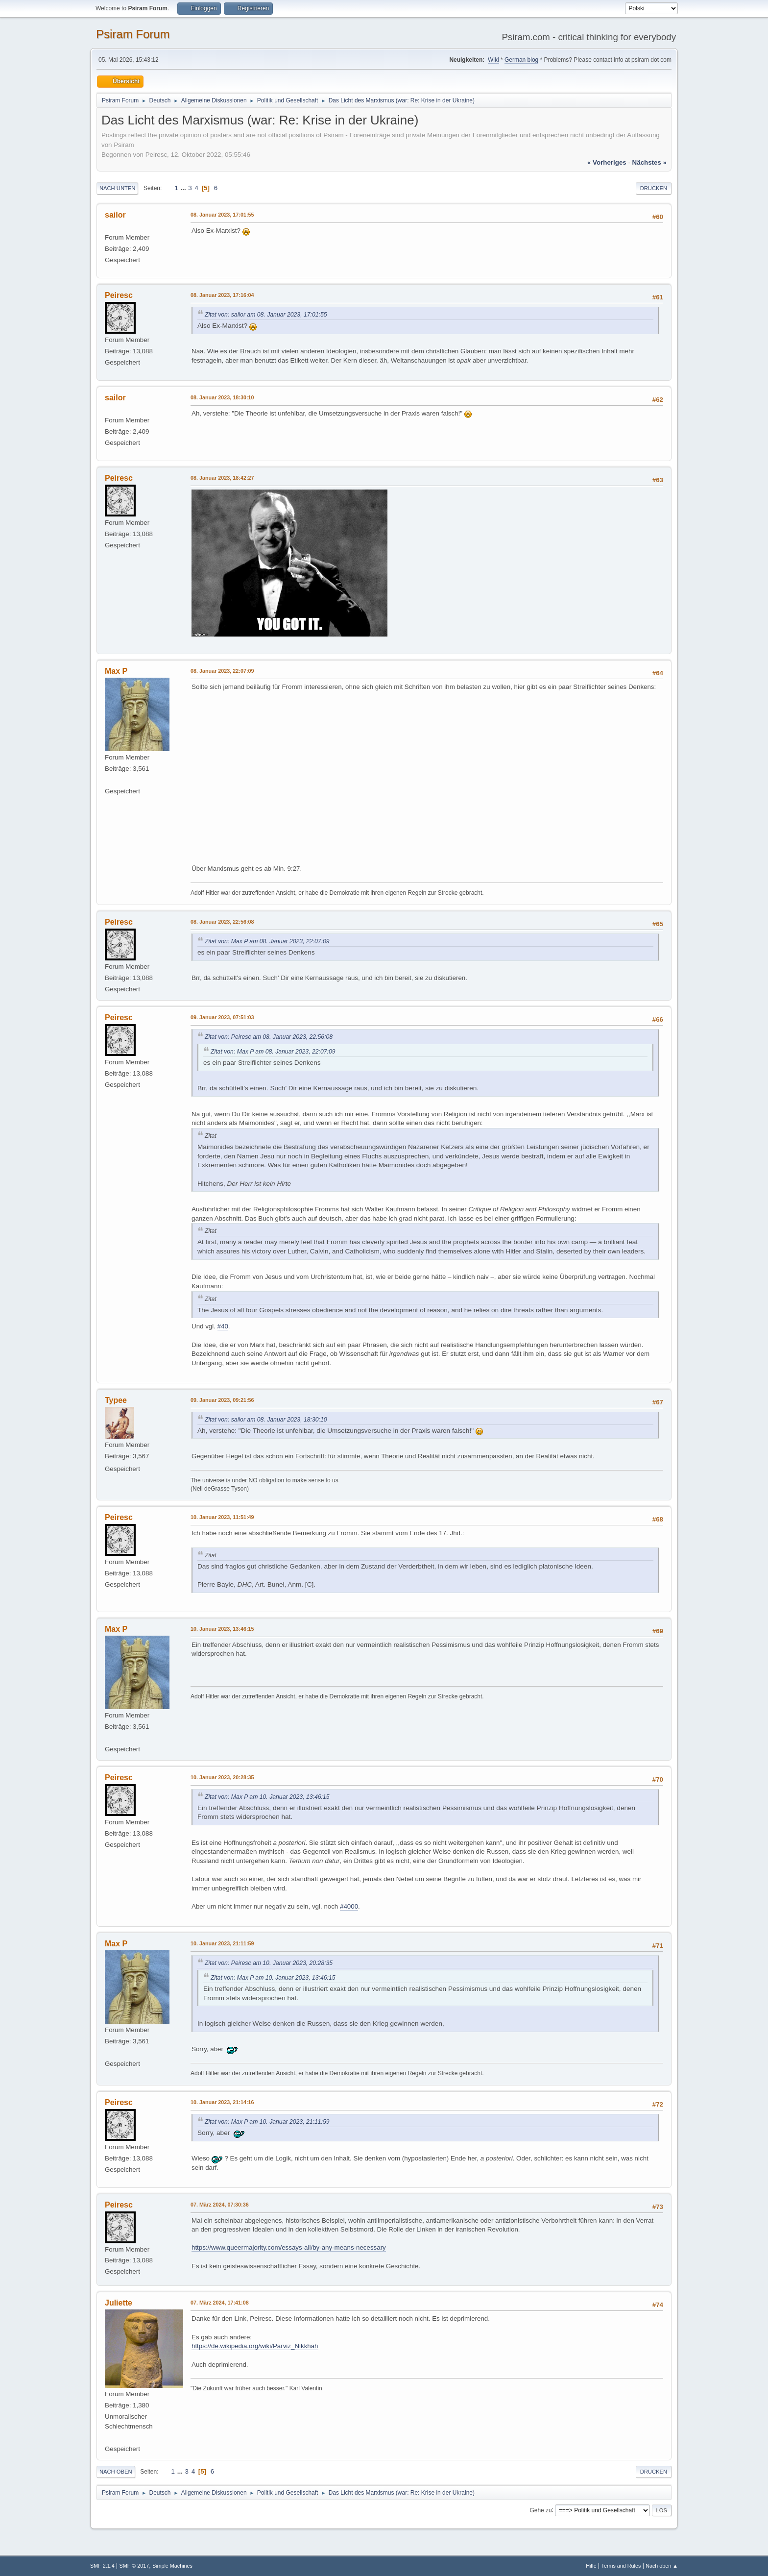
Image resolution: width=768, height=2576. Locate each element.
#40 (222, 1326)
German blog (521, 59)
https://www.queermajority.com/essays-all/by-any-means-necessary (289, 2247)
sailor (115, 215)
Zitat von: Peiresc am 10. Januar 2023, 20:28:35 (269, 1963)
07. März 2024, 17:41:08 (220, 2303)
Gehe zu (540, 2509)
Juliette (118, 2303)
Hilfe (591, 2566)
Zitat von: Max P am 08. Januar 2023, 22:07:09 (267, 941)
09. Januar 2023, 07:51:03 (222, 1017)
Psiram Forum (133, 34)
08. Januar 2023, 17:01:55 (222, 215)
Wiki (493, 59)
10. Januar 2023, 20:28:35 (222, 1777)
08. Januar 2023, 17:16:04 (222, 295)
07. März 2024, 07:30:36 (220, 2205)
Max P (116, 671)
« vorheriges (606, 162)
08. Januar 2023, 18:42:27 (222, 478)
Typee (116, 1400)
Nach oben (115, 2472)
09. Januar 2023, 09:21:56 (222, 1400)
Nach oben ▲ (662, 2566)
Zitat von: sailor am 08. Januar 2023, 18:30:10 (266, 1419)
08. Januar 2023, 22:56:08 (222, 922)
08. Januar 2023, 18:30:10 (222, 397)
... (184, 188)
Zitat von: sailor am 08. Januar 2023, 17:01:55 (266, 314)
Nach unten (117, 188)
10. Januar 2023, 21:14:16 (222, 2102)
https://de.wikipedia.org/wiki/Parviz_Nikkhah (255, 2346)
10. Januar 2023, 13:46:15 (222, 1629)
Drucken (653, 188)
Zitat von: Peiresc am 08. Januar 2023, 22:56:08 (269, 1036)
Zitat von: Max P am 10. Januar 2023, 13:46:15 (267, 1796)
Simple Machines (172, 2566)
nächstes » (649, 162)
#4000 (349, 1906)
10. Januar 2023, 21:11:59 (222, 1943)
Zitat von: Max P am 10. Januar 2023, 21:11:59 (267, 2121)
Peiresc (119, 295)
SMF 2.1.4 (102, 2566)
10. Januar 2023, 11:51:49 (222, 1517)
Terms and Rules (621, 2566)
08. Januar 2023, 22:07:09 (222, 671)
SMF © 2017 (134, 2566)
